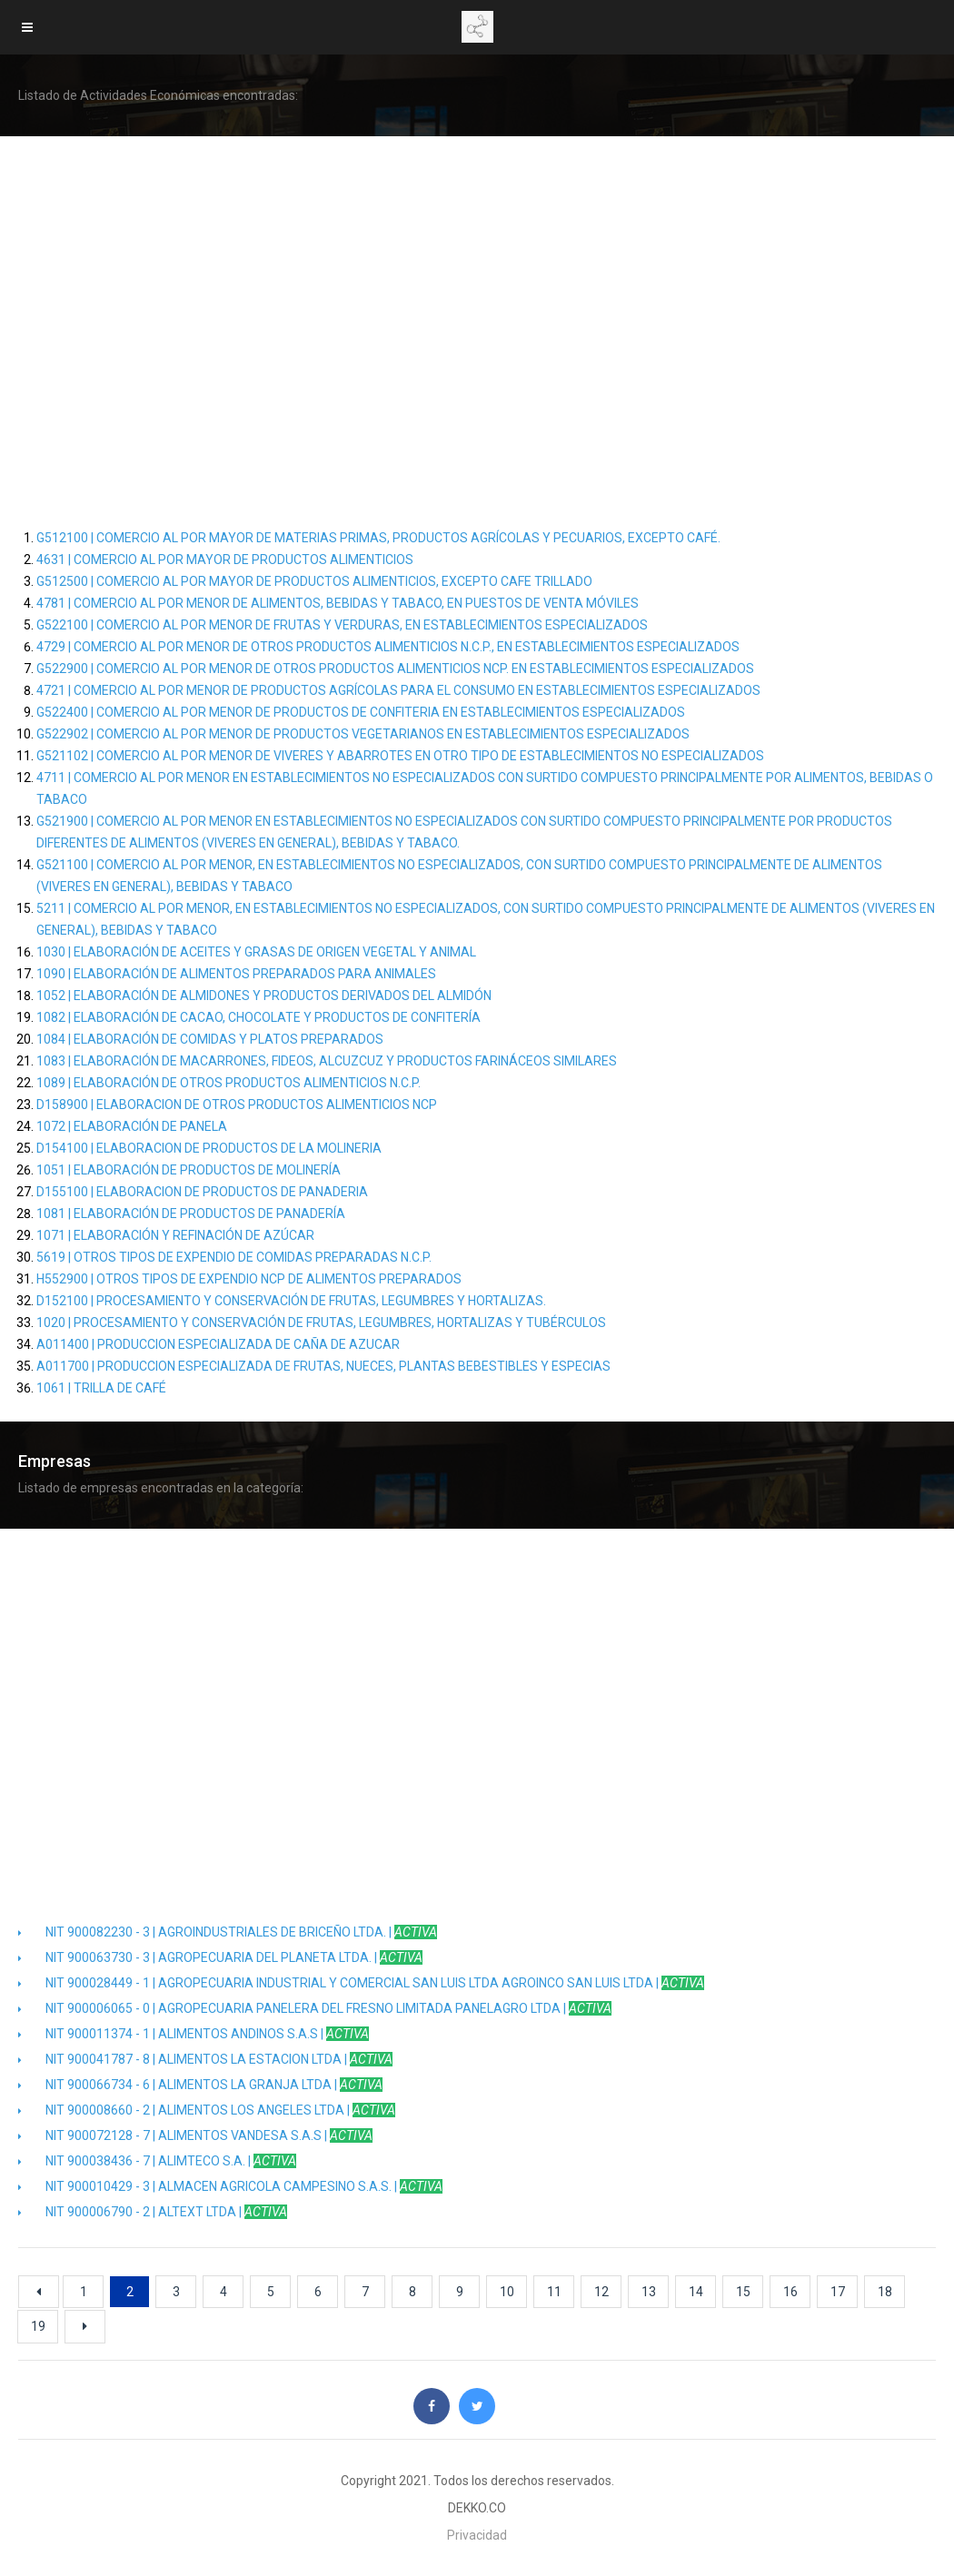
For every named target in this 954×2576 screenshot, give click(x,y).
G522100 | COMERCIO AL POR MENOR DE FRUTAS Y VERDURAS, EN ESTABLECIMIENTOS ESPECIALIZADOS (342, 625)
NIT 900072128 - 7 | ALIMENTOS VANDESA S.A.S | (195, 2135)
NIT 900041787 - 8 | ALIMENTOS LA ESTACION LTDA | (205, 2059)
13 (648, 2291)
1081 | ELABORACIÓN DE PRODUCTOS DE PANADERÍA (190, 1213)
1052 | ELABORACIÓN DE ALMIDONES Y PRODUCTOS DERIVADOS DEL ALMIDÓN (264, 995)
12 (601, 2291)
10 (507, 2291)
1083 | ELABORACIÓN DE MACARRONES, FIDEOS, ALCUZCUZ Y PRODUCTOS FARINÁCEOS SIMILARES (326, 1061)
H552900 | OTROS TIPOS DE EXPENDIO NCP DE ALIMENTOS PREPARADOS (249, 1279)
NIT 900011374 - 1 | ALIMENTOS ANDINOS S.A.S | (193, 2033)
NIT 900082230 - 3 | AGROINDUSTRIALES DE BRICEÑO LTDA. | (227, 1932)
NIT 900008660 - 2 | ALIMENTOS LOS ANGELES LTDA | (206, 2110)
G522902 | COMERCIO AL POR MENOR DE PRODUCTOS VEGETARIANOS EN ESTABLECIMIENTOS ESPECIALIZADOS (363, 734)
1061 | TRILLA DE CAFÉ (101, 1388)
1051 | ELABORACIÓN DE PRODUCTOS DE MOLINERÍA (188, 1170)
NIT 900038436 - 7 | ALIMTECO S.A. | (157, 2161)
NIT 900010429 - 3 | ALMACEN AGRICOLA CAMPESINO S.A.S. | (230, 2186)
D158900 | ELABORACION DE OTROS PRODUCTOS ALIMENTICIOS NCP (236, 1104)
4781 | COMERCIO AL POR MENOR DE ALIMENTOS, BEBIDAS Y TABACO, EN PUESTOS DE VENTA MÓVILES (337, 603)
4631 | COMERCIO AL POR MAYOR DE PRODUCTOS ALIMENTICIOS (224, 559)
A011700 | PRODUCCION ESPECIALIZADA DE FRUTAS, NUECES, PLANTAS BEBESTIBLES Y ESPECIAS (323, 1366)
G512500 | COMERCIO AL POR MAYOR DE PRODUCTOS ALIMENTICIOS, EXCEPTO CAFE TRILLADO (314, 581)
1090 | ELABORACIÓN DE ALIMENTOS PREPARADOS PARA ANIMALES (236, 973)
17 (837, 2291)
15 (743, 2291)
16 (790, 2291)
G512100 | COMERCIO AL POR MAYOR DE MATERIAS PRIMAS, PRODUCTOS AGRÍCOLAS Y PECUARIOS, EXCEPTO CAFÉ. (378, 537)
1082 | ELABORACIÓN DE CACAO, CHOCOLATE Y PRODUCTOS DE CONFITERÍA (258, 1017)
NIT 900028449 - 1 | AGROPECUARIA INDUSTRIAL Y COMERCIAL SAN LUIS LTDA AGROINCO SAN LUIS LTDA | (361, 1983)
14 (696, 2291)
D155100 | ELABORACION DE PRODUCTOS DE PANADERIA (202, 1191)
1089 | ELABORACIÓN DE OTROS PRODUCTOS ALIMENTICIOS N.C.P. (228, 1082)
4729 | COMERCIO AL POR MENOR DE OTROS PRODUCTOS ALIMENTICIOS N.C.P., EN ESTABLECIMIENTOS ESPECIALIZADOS (388, 646)
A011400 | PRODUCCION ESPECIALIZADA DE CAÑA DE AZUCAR (218, 1344)
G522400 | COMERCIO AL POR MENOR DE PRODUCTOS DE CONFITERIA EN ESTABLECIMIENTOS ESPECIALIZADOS (360, 712)
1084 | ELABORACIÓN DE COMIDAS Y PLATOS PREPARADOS (209, 1039)
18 (885, 2291)
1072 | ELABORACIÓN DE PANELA (131, 1126)
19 (38, 2326)
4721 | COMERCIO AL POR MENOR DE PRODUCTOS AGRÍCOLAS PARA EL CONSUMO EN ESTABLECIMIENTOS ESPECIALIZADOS (398, 690)
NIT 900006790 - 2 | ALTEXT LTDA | (152, 2211)
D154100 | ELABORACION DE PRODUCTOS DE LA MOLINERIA (209, 1148)
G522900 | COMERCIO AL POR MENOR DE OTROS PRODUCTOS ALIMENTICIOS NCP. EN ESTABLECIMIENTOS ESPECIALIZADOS (395, 668)
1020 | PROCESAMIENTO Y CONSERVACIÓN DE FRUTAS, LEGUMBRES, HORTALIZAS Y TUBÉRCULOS (321, 1322)
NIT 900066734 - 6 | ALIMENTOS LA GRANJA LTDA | (200, 2084)
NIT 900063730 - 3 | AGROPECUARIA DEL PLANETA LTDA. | (220, 1957)
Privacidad (477, 2535)
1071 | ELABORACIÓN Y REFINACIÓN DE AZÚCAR (175, 1235)
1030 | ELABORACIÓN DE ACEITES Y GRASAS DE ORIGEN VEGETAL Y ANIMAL (256, 952)
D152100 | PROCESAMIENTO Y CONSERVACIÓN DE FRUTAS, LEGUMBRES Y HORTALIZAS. (291, 1300)
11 (554, 2291)
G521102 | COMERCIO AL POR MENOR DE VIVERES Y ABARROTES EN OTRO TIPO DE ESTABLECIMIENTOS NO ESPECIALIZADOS (400, 755)
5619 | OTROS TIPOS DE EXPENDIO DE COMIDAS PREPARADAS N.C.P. (234, 1257)
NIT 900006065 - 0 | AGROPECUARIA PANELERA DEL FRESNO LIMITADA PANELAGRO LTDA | (314, 2008)
